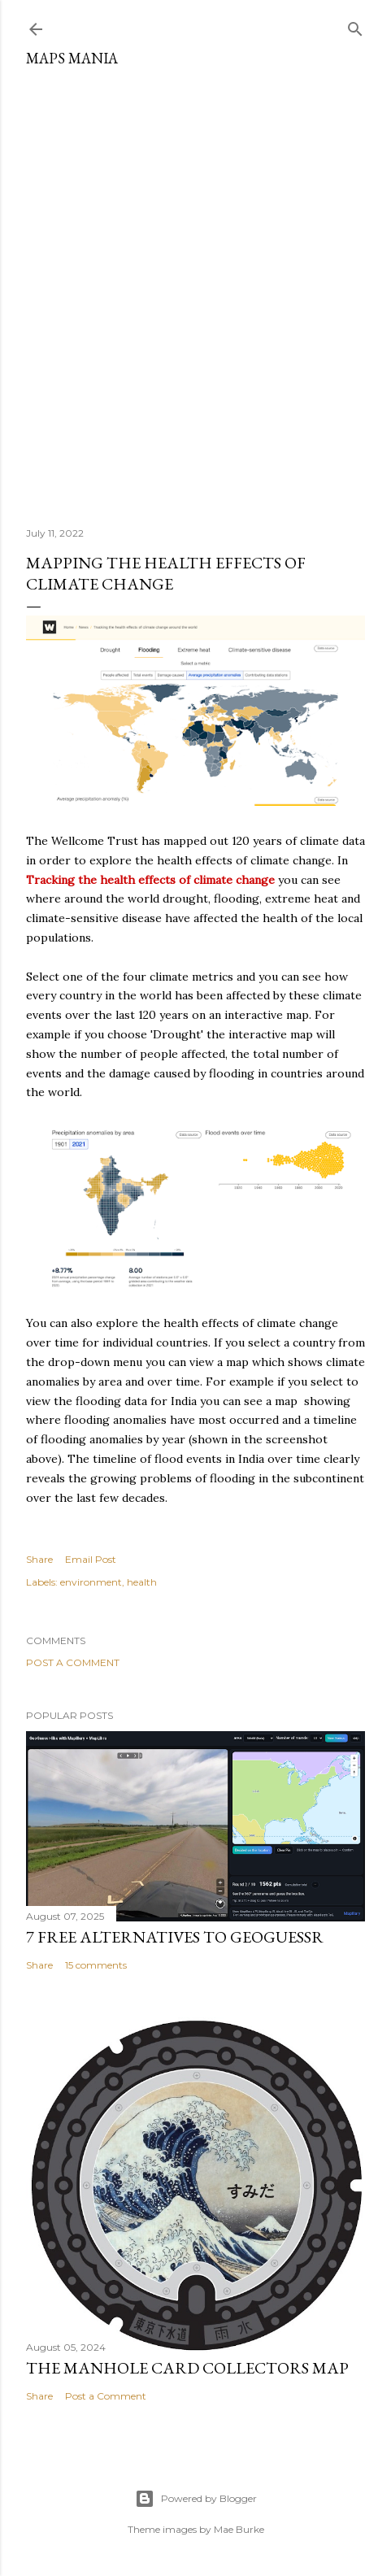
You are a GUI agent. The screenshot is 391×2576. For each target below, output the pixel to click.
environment (91, 1582)
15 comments (96, 1965)
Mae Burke (239, 2529)
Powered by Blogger (196, 2499)
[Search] (355, 25)
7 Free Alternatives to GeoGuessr (175, 1936)
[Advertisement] (195, 290)
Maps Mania (72, 58)
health (142, 1582)
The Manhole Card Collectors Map (187, 2367)
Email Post (90, 1559)
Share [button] (39, 1559)
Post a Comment (72, 1662)
